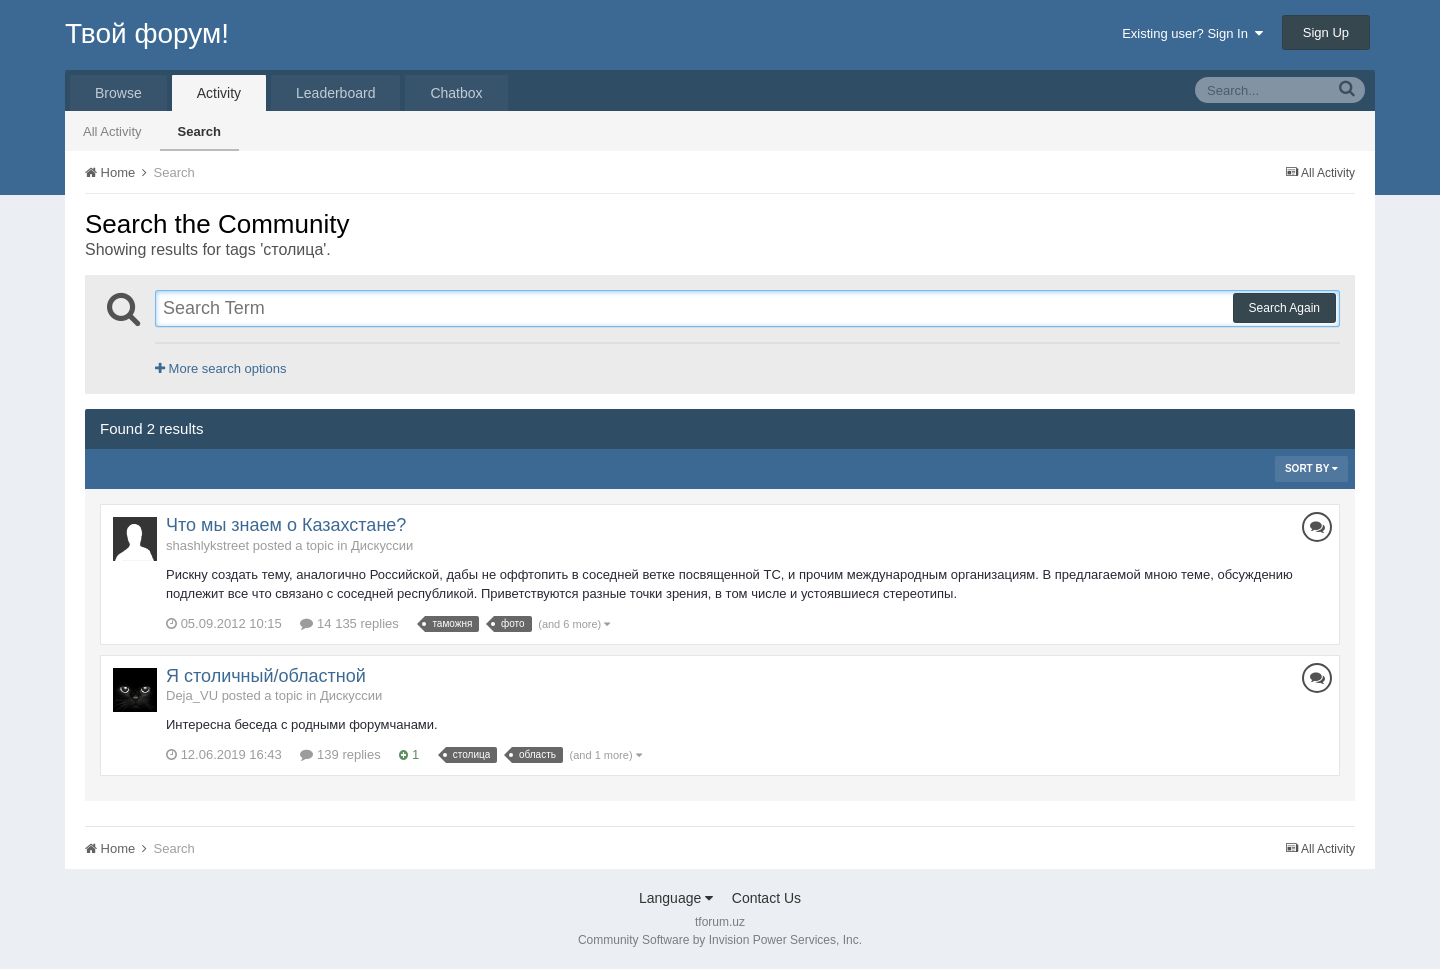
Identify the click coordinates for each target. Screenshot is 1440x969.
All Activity (112, 131)
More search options (220, 368)
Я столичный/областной (266, 676)
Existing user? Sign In (1192, 33)
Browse (118, 93)
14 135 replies (349, 623)
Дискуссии (382, 545)
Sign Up (1326, 32)
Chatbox (456, 93)
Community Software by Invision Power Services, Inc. (720, 940)
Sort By (1311, 468)
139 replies (340, 754)
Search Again (1284, 308)
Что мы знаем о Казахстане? (286, 525)
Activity (219, 93)
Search (199, 131)
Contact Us (766, 898)
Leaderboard (335, 93)
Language (676, 898)
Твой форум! (147, 33)
